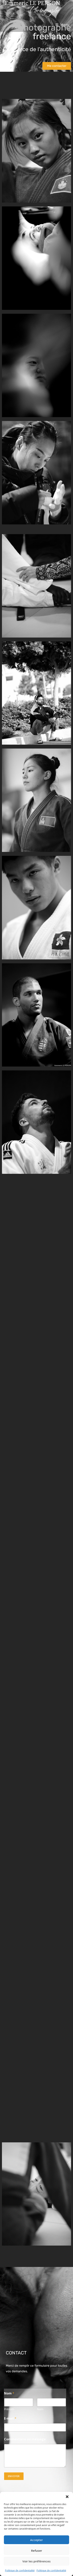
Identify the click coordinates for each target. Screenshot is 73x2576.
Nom (40, 2409)
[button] (67, 2497)
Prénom (9, 2409)
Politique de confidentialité (20, 2570)
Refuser (36, 2550)
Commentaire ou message (25, 2439)
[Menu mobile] (62, 25)
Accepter (36, 2540)
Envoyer (14, 2476)
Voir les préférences (36, 2561)
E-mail (10, 2418)
